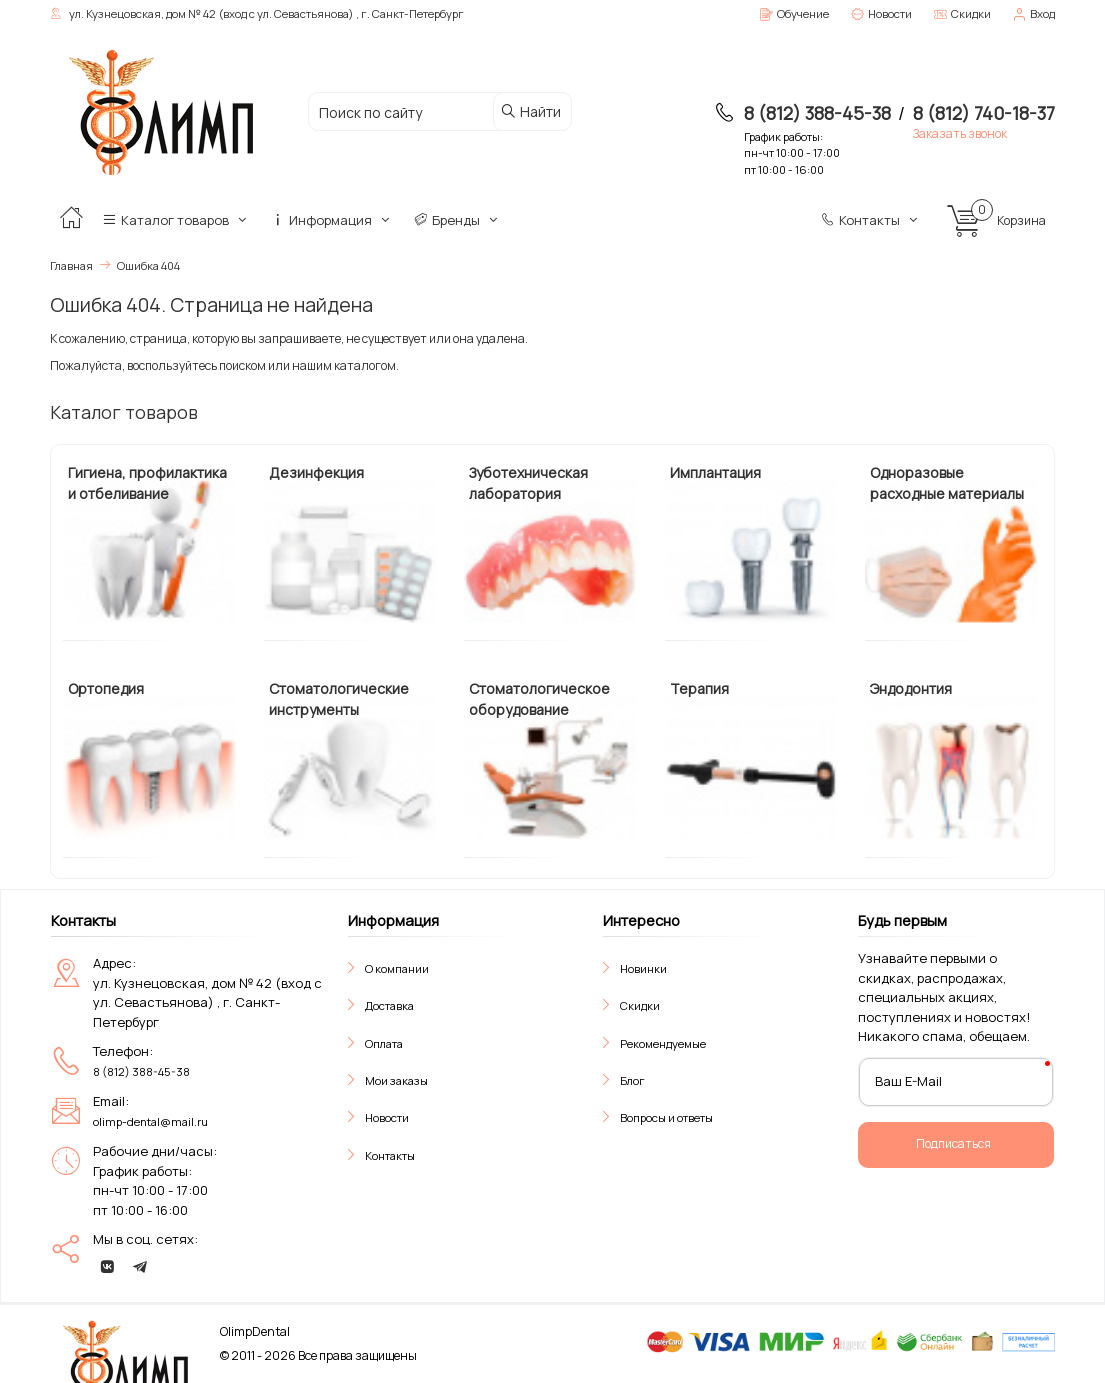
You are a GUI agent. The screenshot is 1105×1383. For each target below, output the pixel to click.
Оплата (384, 1043)
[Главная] (71, 220)
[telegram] (140, 1267)
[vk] (107, 1267)
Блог (632, 1080)
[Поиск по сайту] (417, 112)
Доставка (389, 1005)
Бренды (457, 220)
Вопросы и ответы (666, 1117)
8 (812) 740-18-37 (984, 113)
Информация (332, 220)
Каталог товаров (176, 220)
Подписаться (953, 1143)
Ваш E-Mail (908, 1081)
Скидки (640, 1005)
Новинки (643, 968)
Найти (530, 111)
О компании (397, 968)
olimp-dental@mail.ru (150, 1121)
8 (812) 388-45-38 (817, 113)
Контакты (871, 220)
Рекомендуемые (663, 1043)
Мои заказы (396, 1080)
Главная (71, 265)
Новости (387, 1117)
